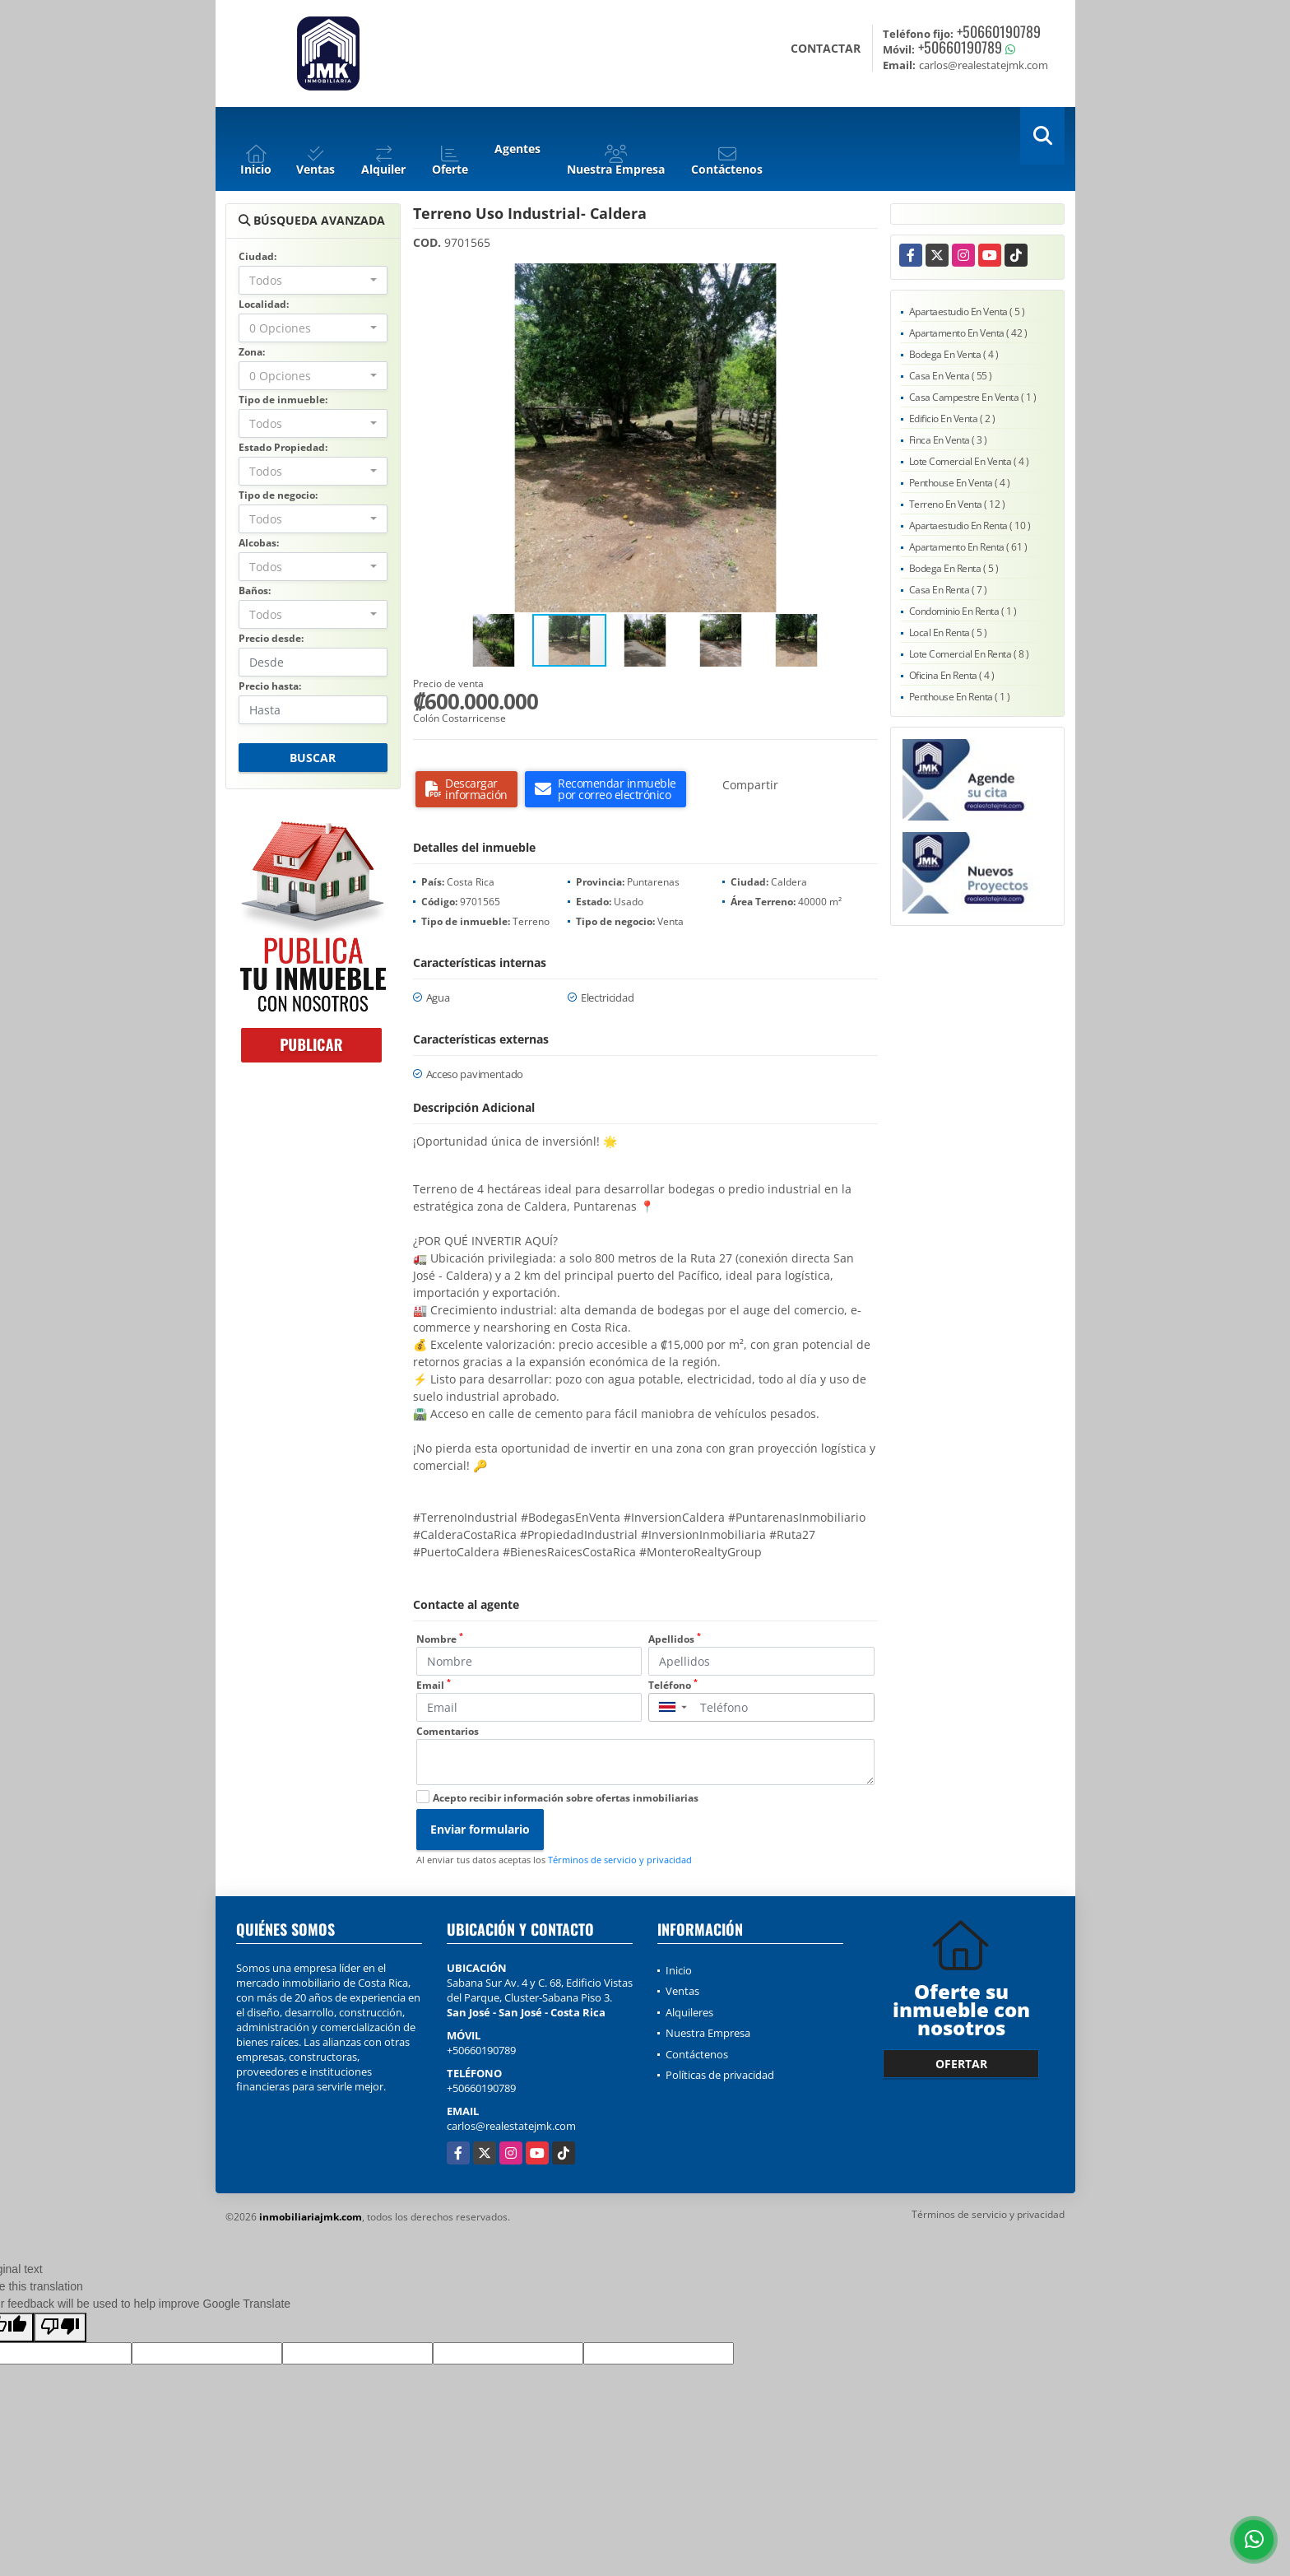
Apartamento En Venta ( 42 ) (968, 333)
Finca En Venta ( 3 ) (948, 440)
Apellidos (674, 1639)
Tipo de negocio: (278, 495)
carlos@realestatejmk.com (511, 2125)
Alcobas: (259, 543)
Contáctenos (697, 2054)
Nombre (439, 1639)
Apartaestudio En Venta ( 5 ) (967, 312)
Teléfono (673, 1685)
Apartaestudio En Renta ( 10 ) (970, 525)
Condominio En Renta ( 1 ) (963, 611)
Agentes (517, 148)
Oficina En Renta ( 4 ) (952, 675)
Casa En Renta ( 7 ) (948, 590)
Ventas (682, 1990)
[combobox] (313, 280)
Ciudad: (257, 256)
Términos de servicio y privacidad (620, 1859)
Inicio (679, 1970)
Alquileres (689, 2012)
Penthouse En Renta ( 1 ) (959, 697)
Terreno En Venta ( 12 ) (957, 504)
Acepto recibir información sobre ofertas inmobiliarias (565, 1798)
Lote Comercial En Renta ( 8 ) (969, 654)
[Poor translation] (60, 2327)
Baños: (255, 591)
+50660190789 (999, 31)
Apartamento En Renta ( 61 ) (968, 547)
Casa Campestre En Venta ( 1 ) (973, 397)
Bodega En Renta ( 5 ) (954, 568)
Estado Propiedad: (283, 447)
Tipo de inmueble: (283, 400)
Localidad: (264, 304)
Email (433, 1685)
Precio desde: (271, 638)
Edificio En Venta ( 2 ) (952, 418)
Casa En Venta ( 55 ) (950, 376)
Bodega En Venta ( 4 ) (954, 354)
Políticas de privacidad (720, 2074)
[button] (863, 278)
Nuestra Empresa (708, 2032)
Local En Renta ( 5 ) (948, 632)
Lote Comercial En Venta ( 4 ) (969, 461)
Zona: (252, 352)
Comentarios (447, 1731)
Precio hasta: (270, 686)
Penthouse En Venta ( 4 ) (959, 483)
